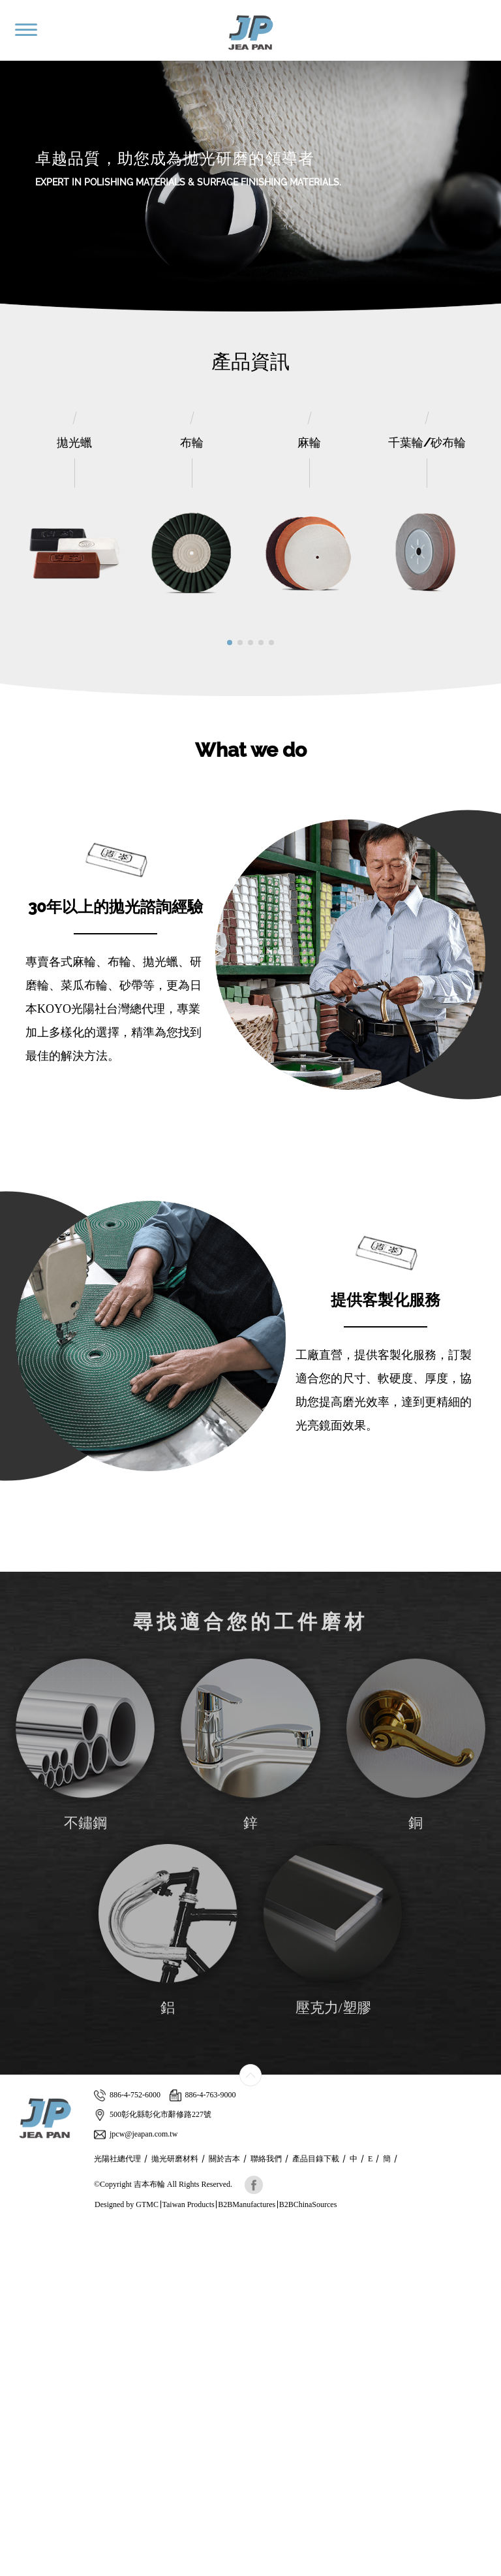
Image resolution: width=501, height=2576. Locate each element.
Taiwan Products (188, 2204)
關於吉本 (224, 2158)
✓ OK (304, 2569)
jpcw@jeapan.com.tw (135, 2134)
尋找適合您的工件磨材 (250, 1621)
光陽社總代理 (117, 2158)
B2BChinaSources (308, 2204)
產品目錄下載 (315, 2158)
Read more (24, 2361)
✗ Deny (15, 2269)
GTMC (147, 2204)
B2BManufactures (246, 2204)
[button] (229, 642)
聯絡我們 (266, 2158)
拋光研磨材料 (174, 2158)
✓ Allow (16, 2256)
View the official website (96, 2361)
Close (10, 2230)
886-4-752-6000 (127, 2095)
